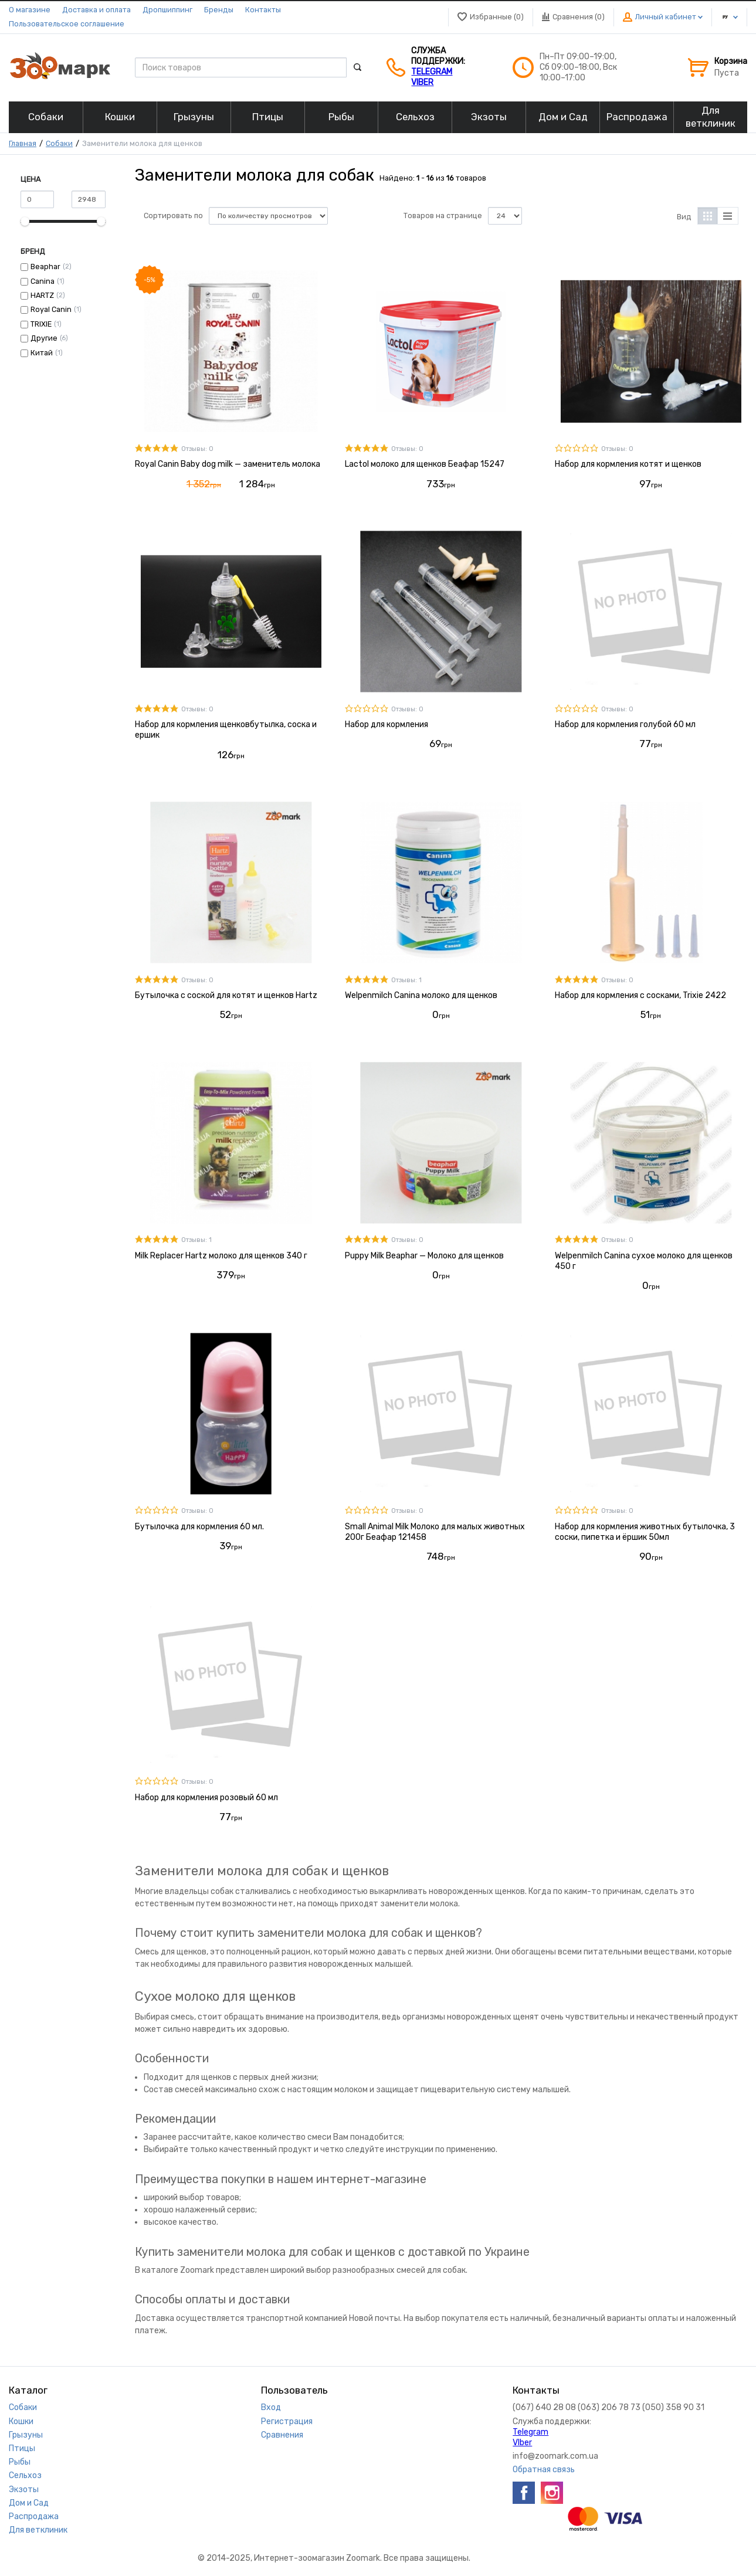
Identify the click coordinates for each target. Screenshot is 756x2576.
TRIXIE (41, 324)
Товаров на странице (443, 215)
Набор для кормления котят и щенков (628, 464)
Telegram (431, 72)
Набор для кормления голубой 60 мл (625, 724)
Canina (42, 281)
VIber (422, 82)
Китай (41, 352)
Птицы (22, 2448)
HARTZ (42, 295)
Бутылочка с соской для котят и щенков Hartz (226, 995)
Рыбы (19, 2462)
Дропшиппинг (167, 9)
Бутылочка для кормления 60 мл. (199, 1527)
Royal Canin (51, 309)
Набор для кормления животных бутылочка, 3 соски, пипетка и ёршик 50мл (645, 1532)
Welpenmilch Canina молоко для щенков (421, 995)
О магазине (29, 9)
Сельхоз (25, 2475)
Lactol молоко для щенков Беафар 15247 (424, 464)
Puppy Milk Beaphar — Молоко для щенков (424, 1256)
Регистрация (287, 2421)
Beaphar (45, 266)
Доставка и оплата (96, 9)
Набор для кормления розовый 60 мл (206, 1798)
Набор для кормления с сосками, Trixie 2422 (640, 995)
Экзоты (24, 2489)
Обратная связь (544, 2470)
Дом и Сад (29, 2503)
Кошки (21, 2421)
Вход (271, 2407)
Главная (22, 143)
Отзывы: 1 (406, 980)
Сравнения (282, 2435)
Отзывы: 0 (197, 449)
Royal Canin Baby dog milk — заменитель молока (227, 464)
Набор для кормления (386, 724)
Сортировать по (173, 215)
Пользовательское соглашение (66, 23)
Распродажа (34, 2516)
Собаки (59, 143)
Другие (43, 338)
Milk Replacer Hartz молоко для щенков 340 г (221, 1256)
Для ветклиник (38, 2530)
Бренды (218, 9)
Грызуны (26, 2435)
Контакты (263, 9)
